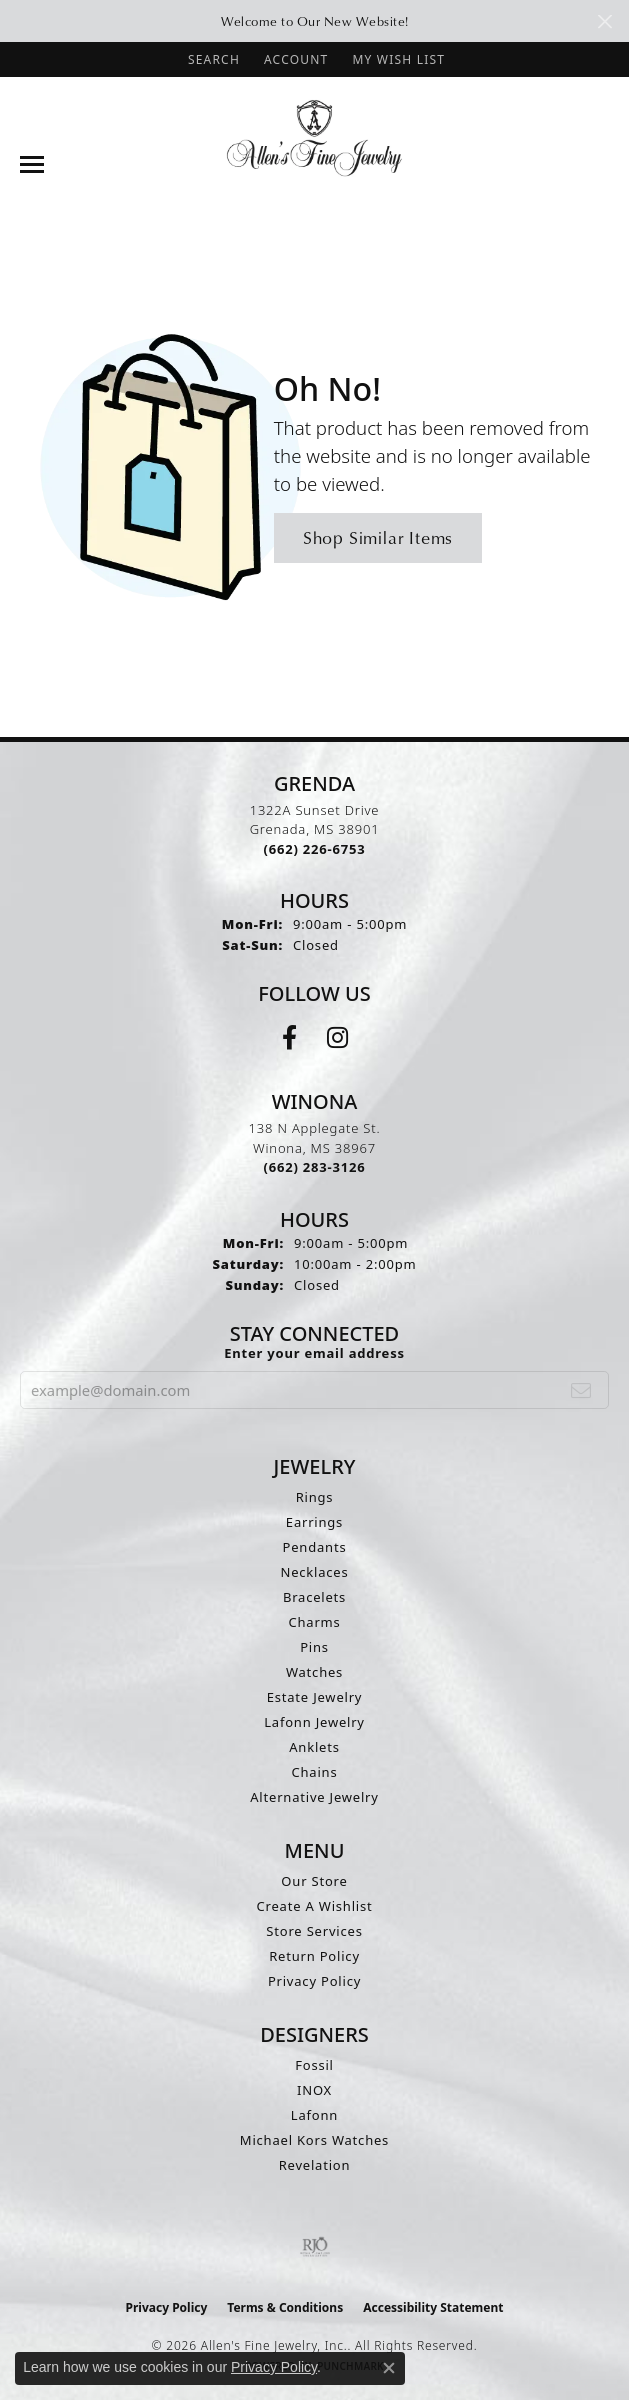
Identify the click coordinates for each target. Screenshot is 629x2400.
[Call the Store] (315, 849)
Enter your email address (314, 1353)
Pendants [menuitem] (315, 1547)
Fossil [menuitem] (314, 2065)
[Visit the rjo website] (315, 2247)
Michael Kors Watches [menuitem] (314, 2140)
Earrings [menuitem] (314, 1522)
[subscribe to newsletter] (581, 1390)
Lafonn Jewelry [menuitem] (314, 1722)
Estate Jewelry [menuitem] (315, 1697)
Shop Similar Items (378, 537)
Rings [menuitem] (315, 1497)
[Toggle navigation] (32, 164)
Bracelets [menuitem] (314, 1597)
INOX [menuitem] (314, 2090)
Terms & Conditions (285, 2307)
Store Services (314, 1931)
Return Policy (314, 1956)
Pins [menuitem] (314, 1647)
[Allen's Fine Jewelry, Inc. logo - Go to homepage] (314, 136)
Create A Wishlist (315, 1906)
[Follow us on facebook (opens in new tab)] (289, 1038)
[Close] (604, 21)
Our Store (314, 1881)
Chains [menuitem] (315, 1772)
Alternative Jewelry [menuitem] (314, 1797)
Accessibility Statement (433, 2307)
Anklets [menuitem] (314, 1747)
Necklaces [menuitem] (314, 1572)
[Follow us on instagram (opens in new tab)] (337, 1038)
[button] (212, 59)
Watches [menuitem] (314, 1672)
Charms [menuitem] (314, 1622)
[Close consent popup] (389, 2368)
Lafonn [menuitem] (314, 2115)
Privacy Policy (314, 1981)
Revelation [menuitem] (315, 2165)
